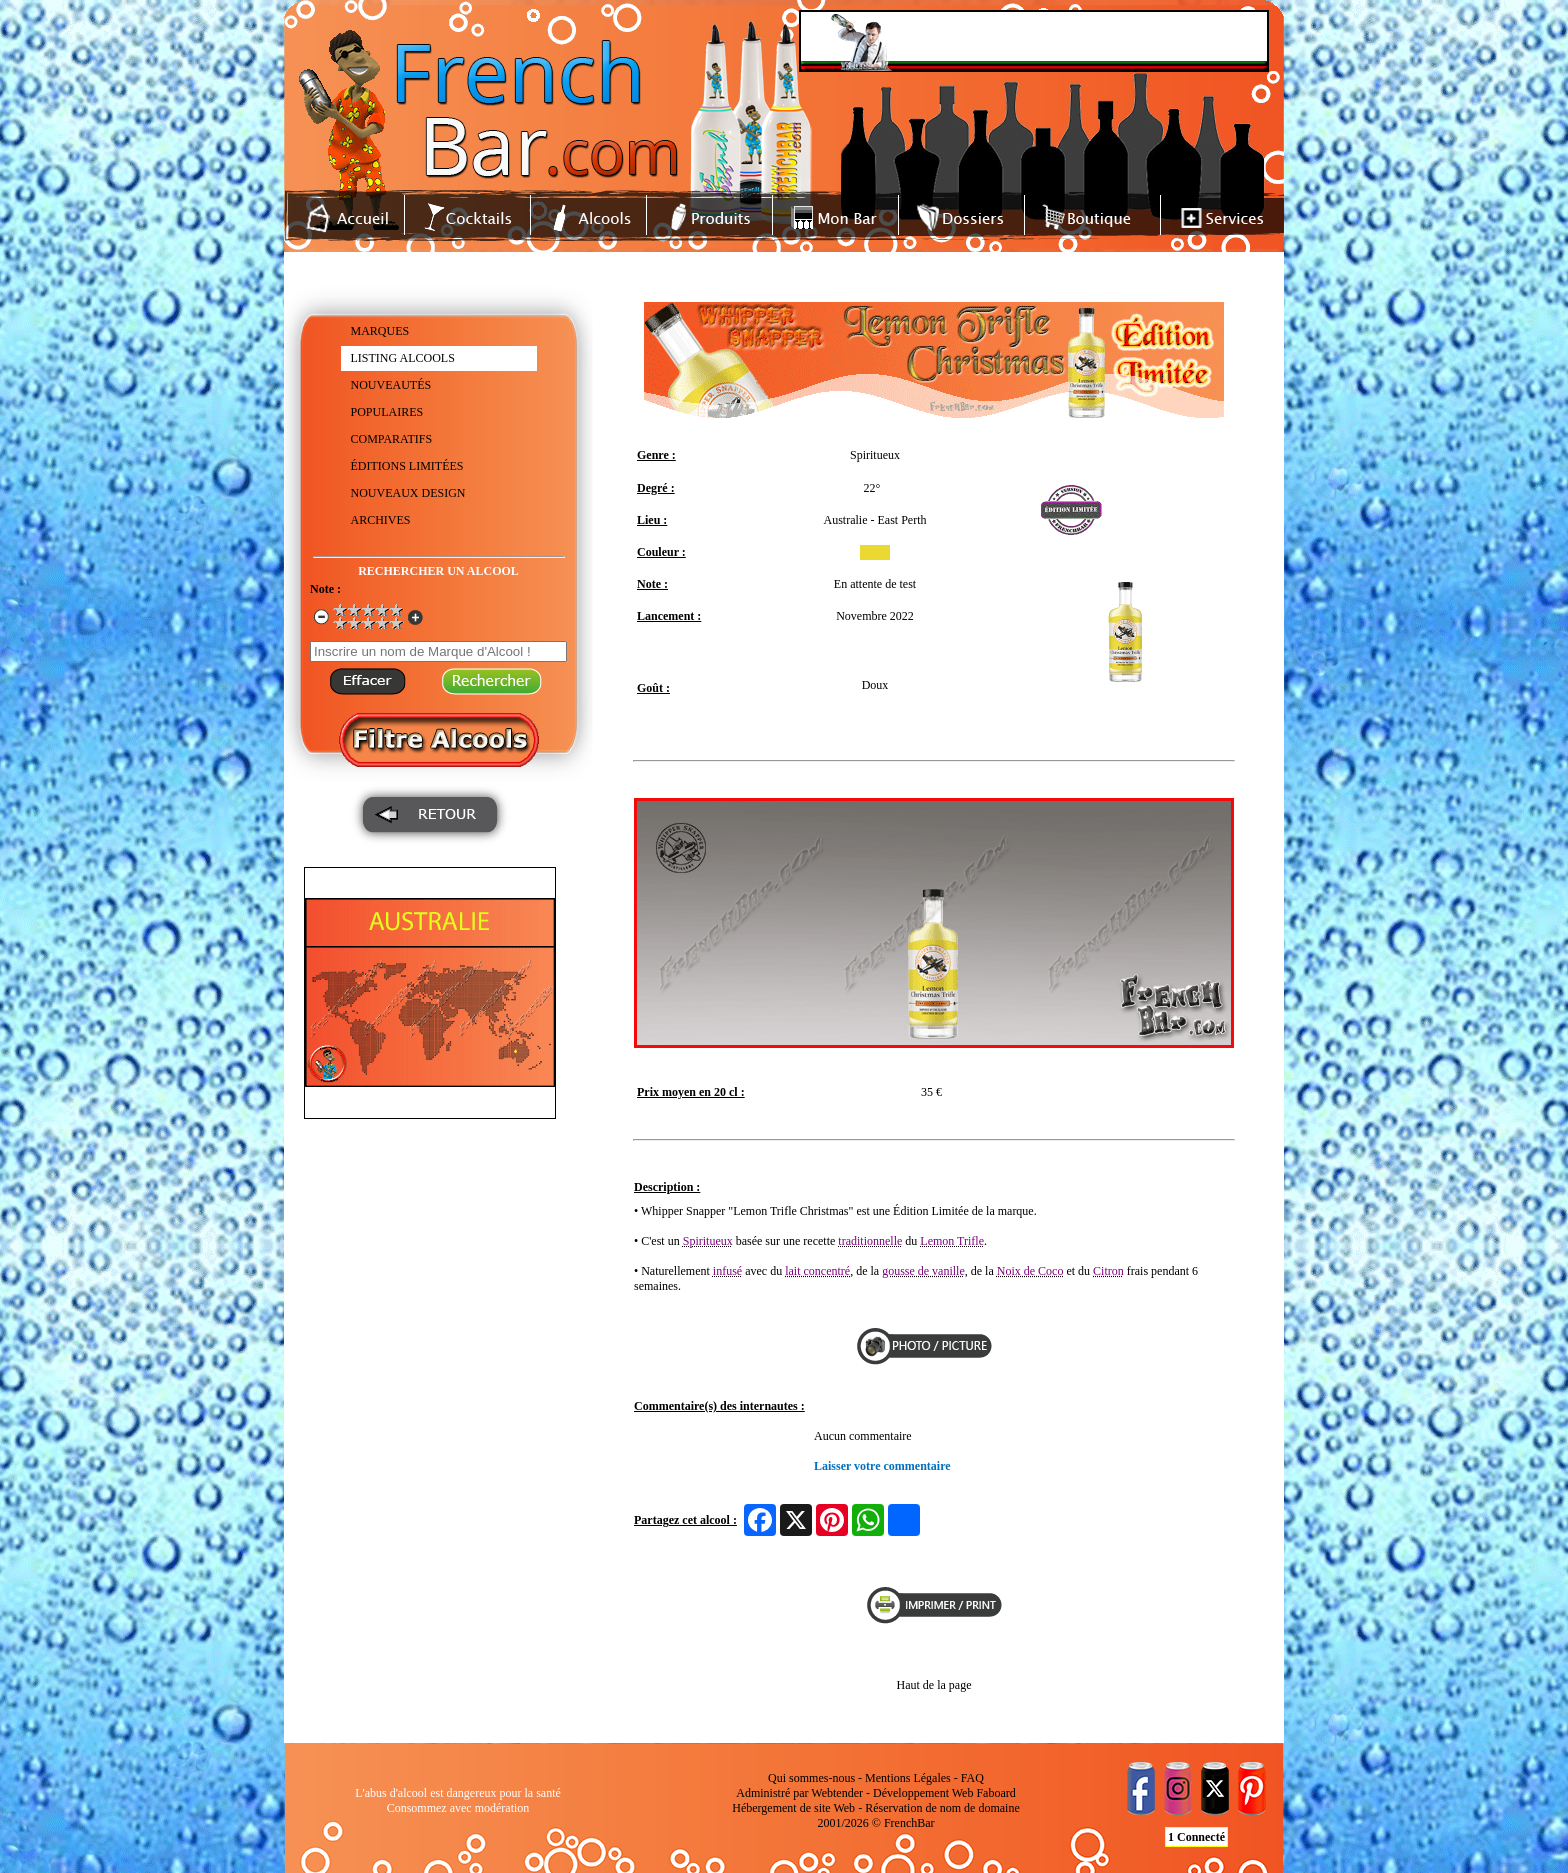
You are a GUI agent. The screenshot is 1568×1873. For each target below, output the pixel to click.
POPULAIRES (387, 412)
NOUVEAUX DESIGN (408, 493)
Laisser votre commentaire (882, 1466)
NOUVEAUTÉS (391, 385)
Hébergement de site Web (793, 1808)
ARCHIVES (381, 520)
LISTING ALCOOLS (403, 358)
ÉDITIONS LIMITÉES (407, 466)
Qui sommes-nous (811, 1778)
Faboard (995, 1793)
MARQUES (380, 331)
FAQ (972, 1778)
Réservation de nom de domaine (942, 1808)
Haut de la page (934, 1685)
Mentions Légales (908, 1778)
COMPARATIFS (392, 439)
